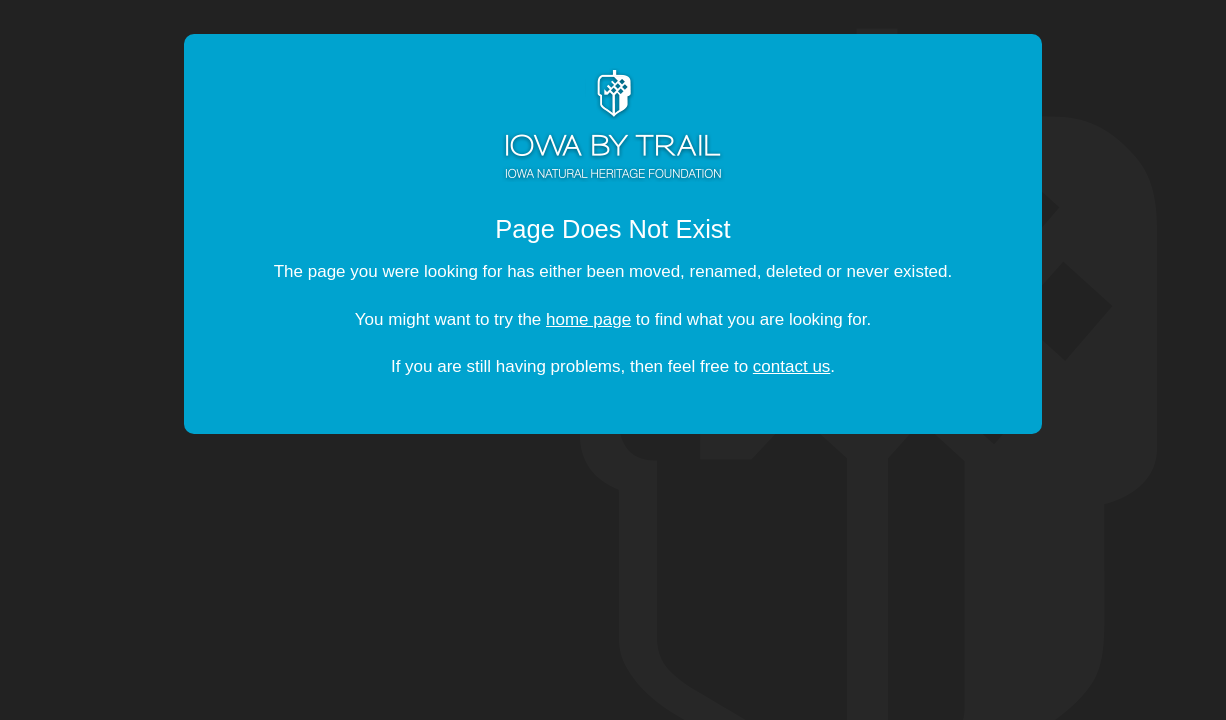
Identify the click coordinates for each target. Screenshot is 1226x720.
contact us (792, 366)
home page (588, 319)
